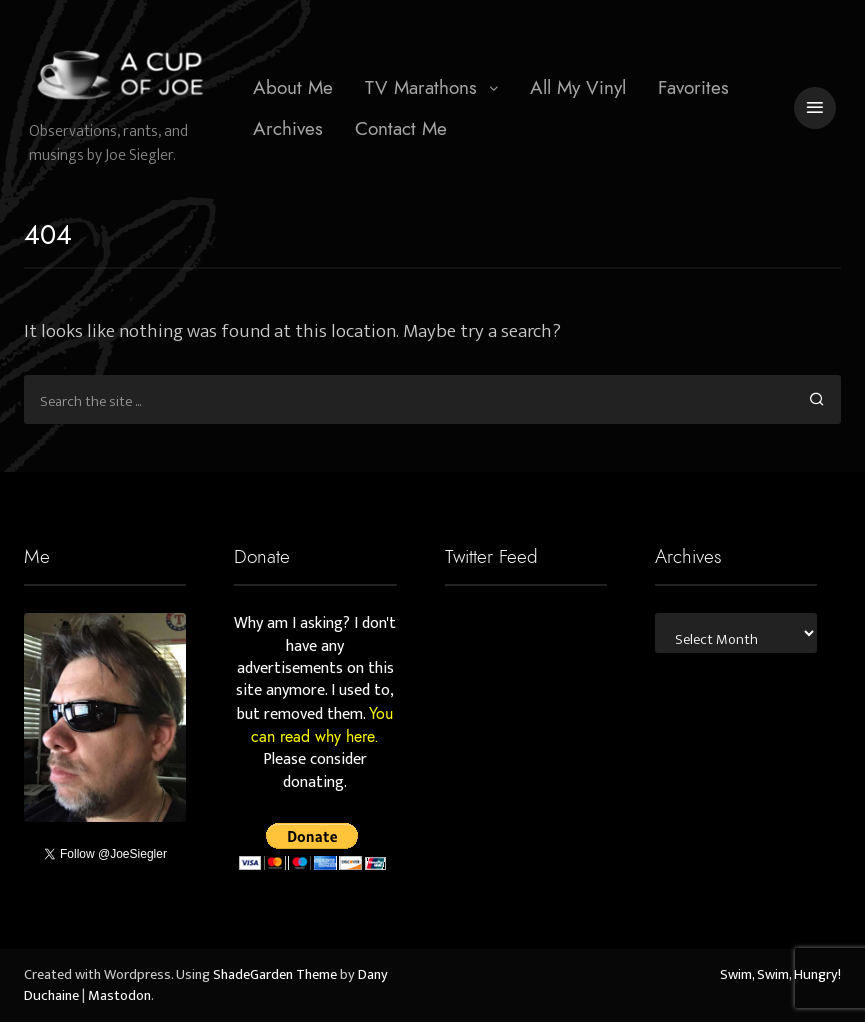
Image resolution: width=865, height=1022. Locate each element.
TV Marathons (421, 87)
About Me (293, 87)
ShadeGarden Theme (275, 975)
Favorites (693, 87)
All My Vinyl (578, 87)
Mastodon (119, 996)
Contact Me (401, 128)
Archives (288, 128)
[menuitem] (293, 88)
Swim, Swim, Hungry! (780, 975)
